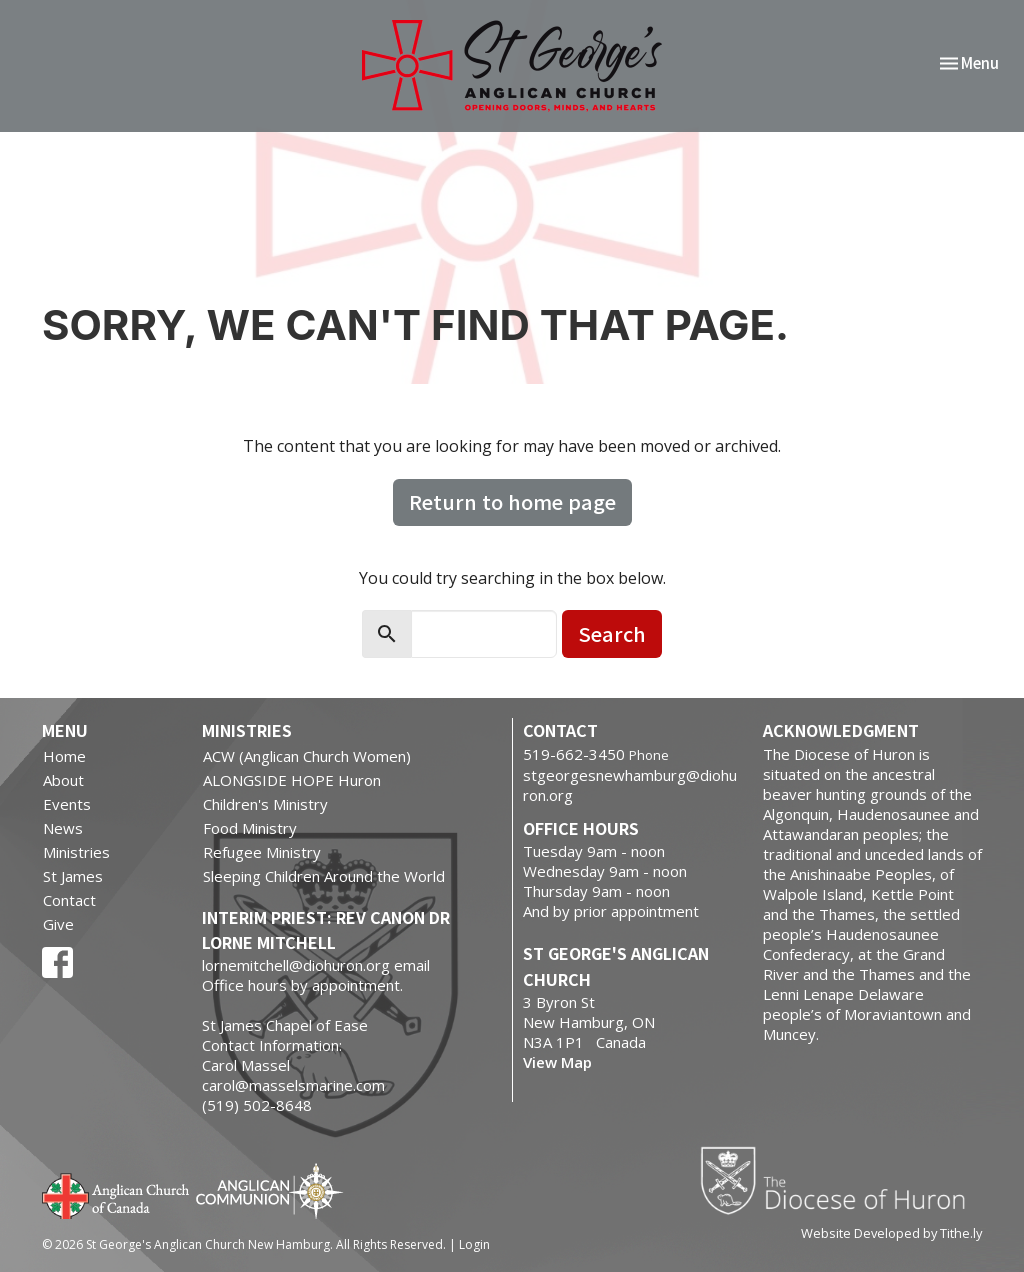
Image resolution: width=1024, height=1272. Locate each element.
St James (73, 876)
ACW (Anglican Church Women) (307, 756)
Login (474, 1244)
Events (67, 804)
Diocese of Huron (840, 1180)
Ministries (76, 852)
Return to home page (512, 501)
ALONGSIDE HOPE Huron (292, 780)
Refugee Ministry (262, 852)
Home (64, 756)
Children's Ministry (265, 804)
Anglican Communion (269, 1190)
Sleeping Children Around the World (324, 876)
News (63, 828)
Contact (69, 900)
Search (612, 633)
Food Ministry (250, 828)
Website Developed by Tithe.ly (891, 1233)
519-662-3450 (574, 754)
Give (58, 924)
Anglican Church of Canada (116, 1194)
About (63, 780)
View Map (557, 1062)
